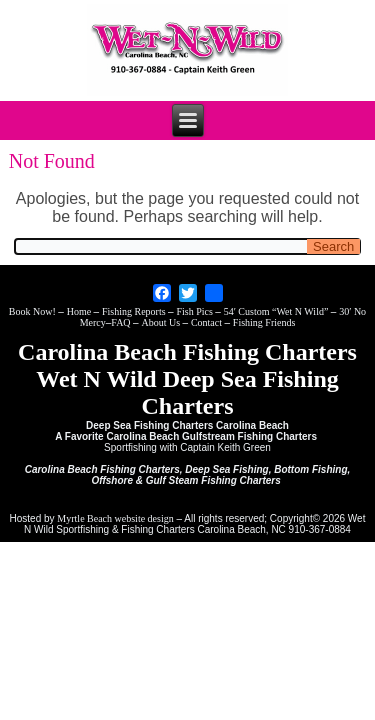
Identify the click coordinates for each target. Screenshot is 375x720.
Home (80, 311)
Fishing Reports (135, 311)
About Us (161, 322)
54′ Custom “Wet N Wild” (277, 311)
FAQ (122, 322)
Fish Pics (195, 311)
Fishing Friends (264, 322)
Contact (208, 322)
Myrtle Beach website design (115, 518)
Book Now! (33, 311)
